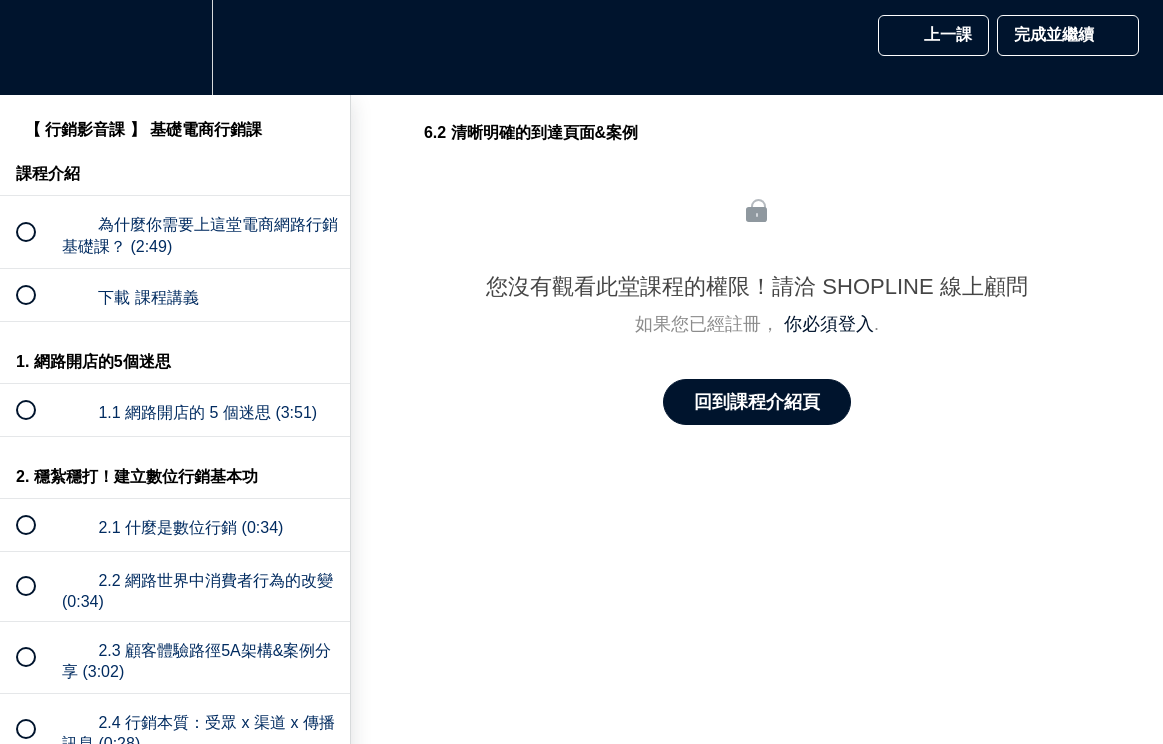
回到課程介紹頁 (757, 402)
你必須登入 (829, 324)
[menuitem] (175, 47)
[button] (37, 47)
